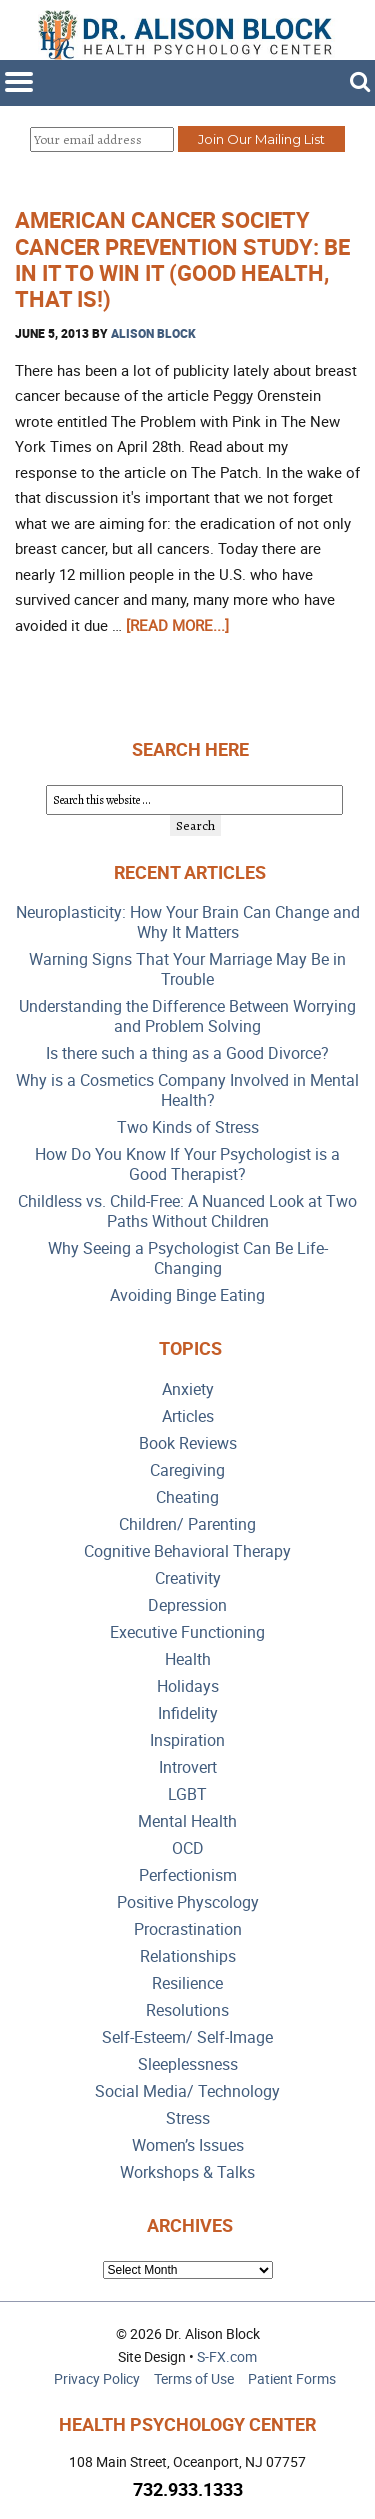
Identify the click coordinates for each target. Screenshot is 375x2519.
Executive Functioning (187, 1632)
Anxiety (188, 1389)
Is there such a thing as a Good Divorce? (187, 1053)
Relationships (188, 1956)
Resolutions (187, 2010)
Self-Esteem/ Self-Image (187, 2037)
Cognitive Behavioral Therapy (187, 1551)
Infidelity (188, 1713)
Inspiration (187, 1740)
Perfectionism (188, 1875)
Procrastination (188, 1929)
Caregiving (187, 1470)
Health (188, 1659)
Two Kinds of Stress (188, 1127)
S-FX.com (227, 2356)
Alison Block (153, 333)
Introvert (188, 1767)
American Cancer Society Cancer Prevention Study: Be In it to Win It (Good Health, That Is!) (182, 259)
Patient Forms (292, 2378)
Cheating (187, 1497)
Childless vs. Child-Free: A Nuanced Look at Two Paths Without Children (187, 1211)
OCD (188, 1848)
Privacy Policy (97, 2378)
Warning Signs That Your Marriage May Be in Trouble (187, 969)
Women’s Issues (188, 2145)
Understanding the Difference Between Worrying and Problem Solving (187, 1016)
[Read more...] (177, 625)
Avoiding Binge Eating (187, 1295)
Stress (188, 2118)
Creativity (188, 1578)
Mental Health (187, 1821)
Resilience (187, 1983)
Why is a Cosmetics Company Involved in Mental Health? (187, 1090)
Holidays (188, 1686)
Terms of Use (194, 2378)
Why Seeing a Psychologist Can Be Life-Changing (188, 1258)
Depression (187, 1605)
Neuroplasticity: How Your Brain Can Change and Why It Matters (188, 922)
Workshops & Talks (187, 2172)
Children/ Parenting (187, 1524)
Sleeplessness (188, 2064)
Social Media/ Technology (187, 2091)
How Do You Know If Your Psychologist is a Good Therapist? (187, 1164)
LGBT (187, 1794)
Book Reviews (188, 1443)
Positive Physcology (188, 1902)
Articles (188, 1416)
